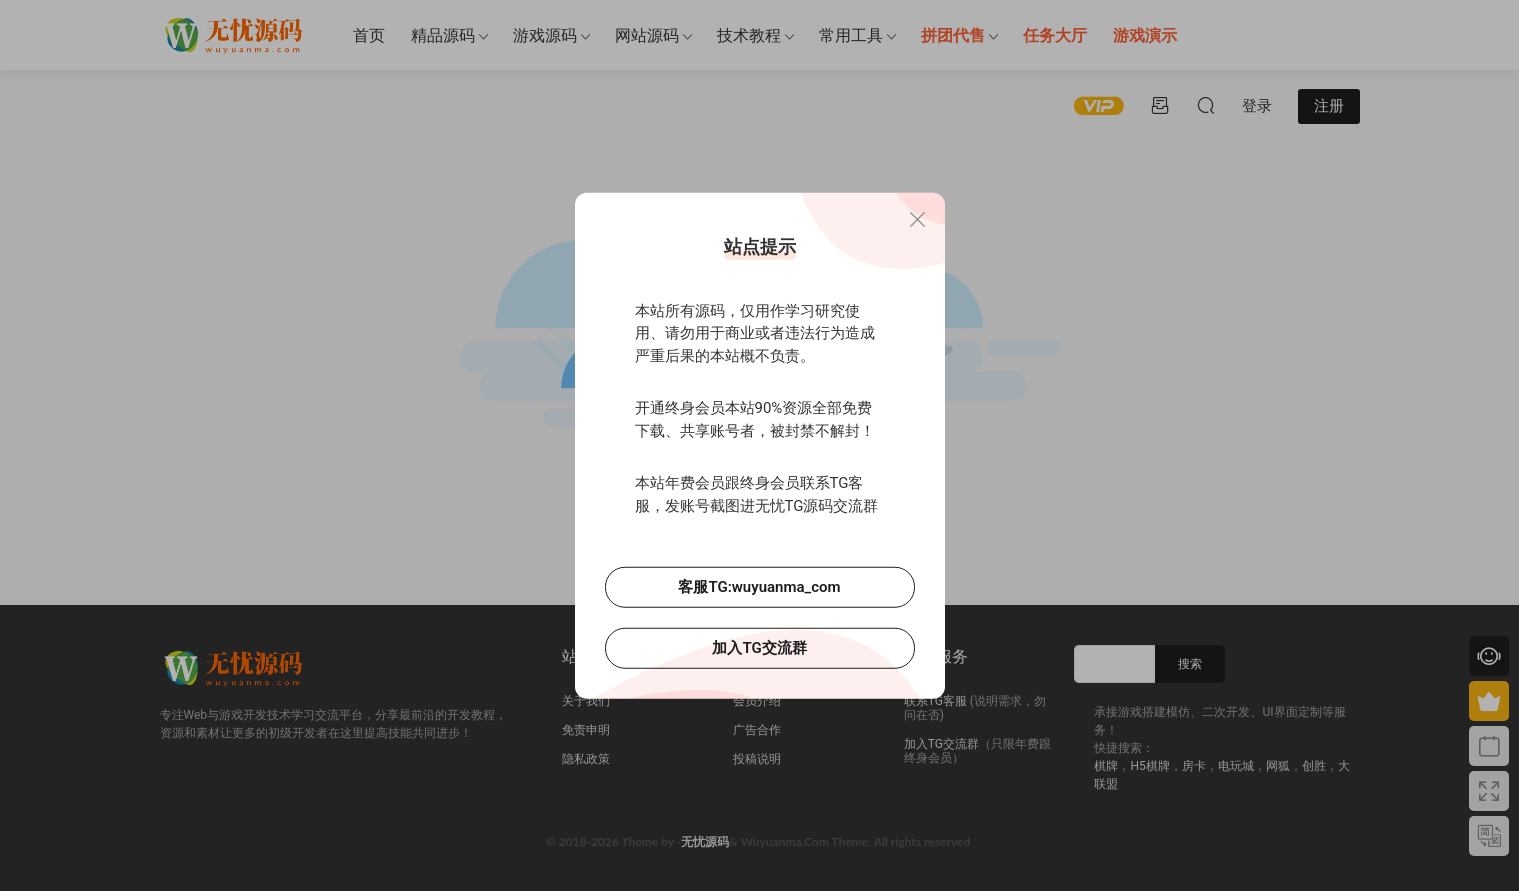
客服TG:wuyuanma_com (759, 587)
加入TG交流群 (759, 648)
